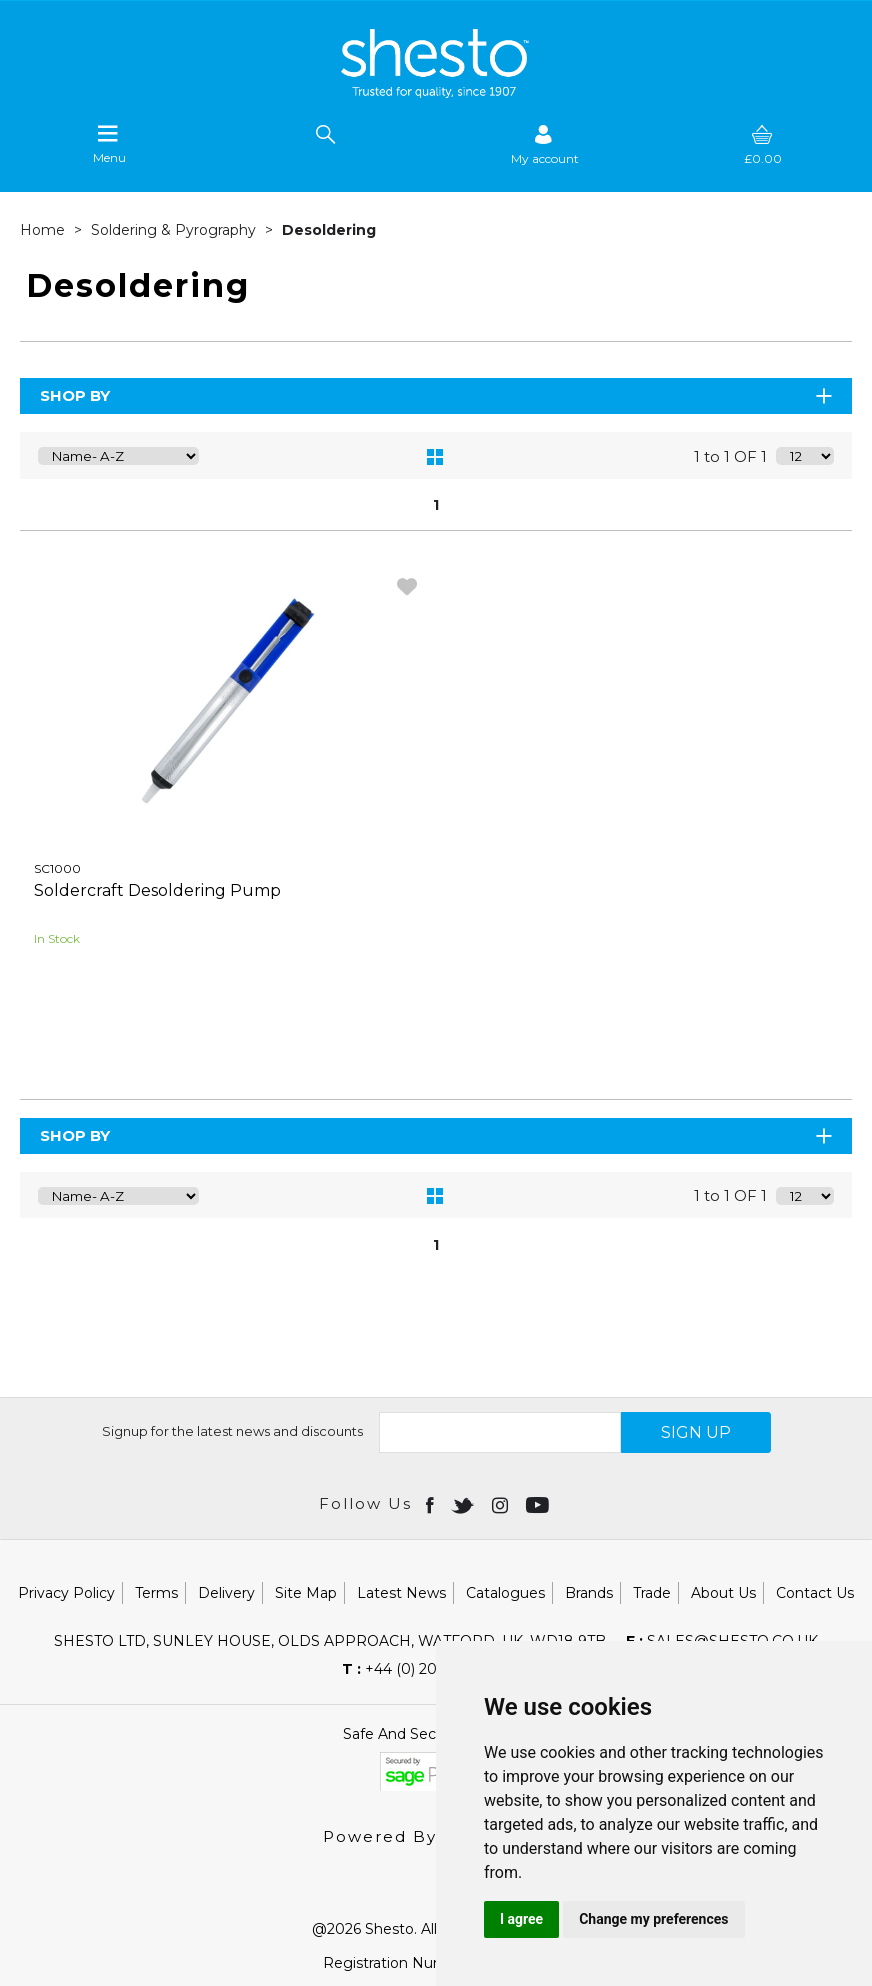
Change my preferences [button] (653, 1919)
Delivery (226, 1593)
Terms (156, 1593)
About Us (723, 1593)
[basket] (763, 144)
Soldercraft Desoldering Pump (157, 890)
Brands (589, 1593)
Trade (652, 1593)
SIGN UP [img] (696, 1432)
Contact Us (815, 1593)
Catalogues (505, 1593)
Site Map (306, 1593)
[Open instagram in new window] (502, 1504)
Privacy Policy (66, 1593)
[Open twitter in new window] (464, 1504)
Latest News (401, 1593)
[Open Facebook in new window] (431, 1504)
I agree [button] (521, 1919)
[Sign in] (545, 144)
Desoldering (329, 230)
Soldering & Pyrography (175, 230)
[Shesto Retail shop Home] (436, 93)
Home (44, 230)
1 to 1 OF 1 (730, 456)
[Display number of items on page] (805, 456)
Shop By (437, 395)
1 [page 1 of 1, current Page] (436, 505)
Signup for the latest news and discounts (232, 1431)
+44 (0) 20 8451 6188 (426, 1669)
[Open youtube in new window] (539, 1504)
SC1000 (57, 868)
